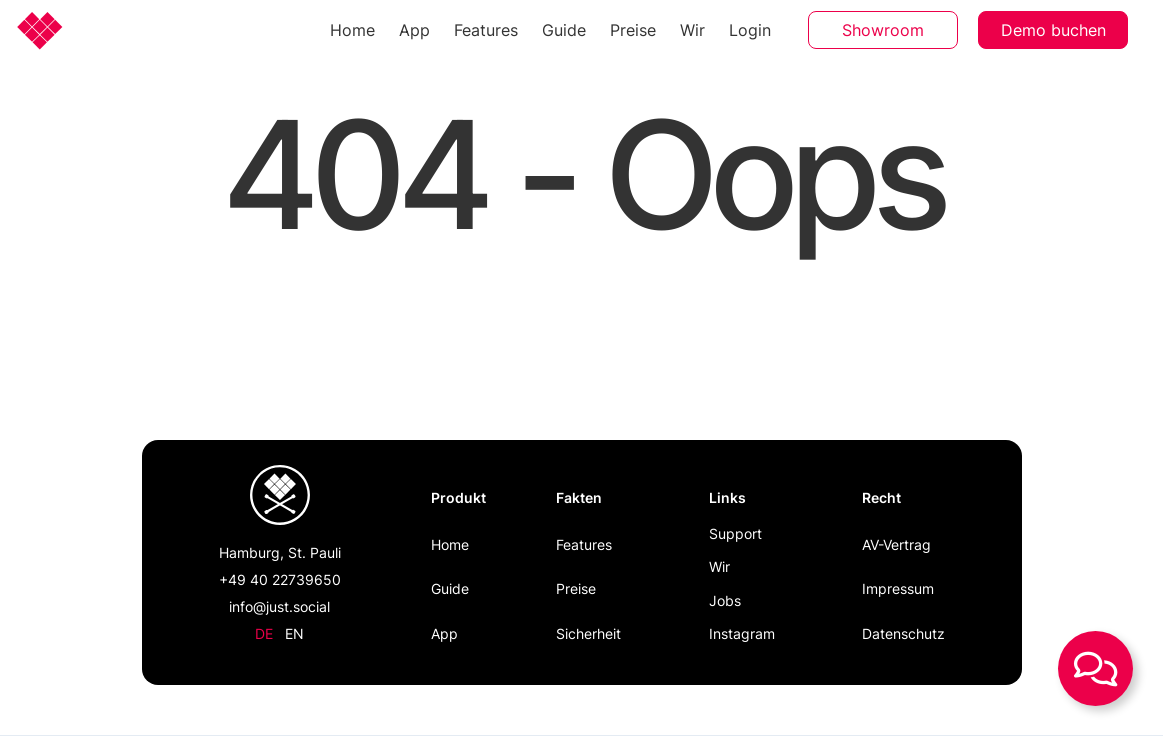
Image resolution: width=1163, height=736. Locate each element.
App (414, 30)
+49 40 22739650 (280, 579)
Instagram (742, 633)
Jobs (725, 600)
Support (735, 533)
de (264, 633)
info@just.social (279, 606)
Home (352, 30)
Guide (564, 30)
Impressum (898, 588)
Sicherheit (588, 633)
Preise (633, 30)
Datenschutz (903, 633)
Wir (692, 30)
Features (486, 30)
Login (750, 30)
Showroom (883, 30)
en (294, 633)
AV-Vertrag (896, 544)
